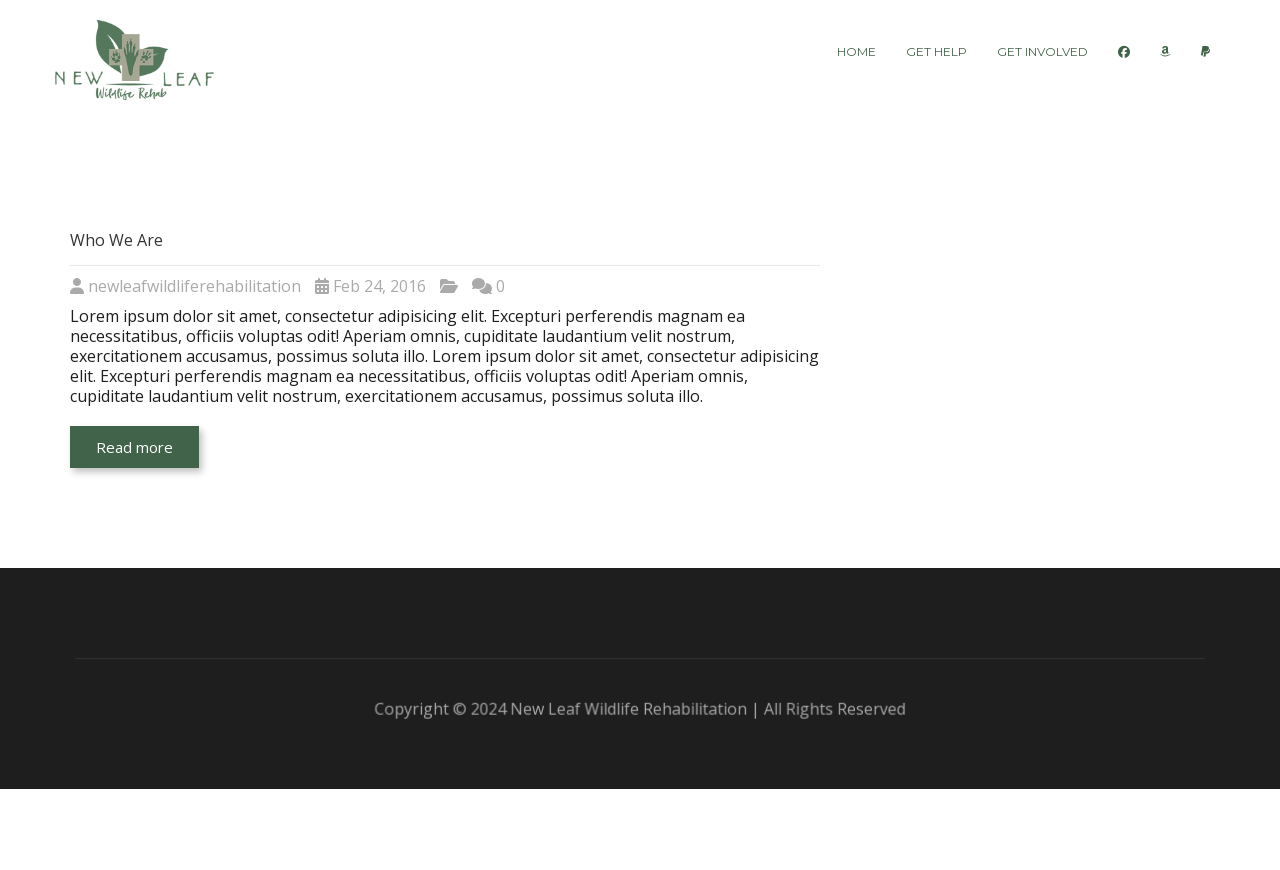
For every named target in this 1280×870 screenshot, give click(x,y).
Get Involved (1042, 51)
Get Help (936, 51)
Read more (134, 447)
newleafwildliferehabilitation (194, 286)
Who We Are (116, 240)
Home (856, 51)
